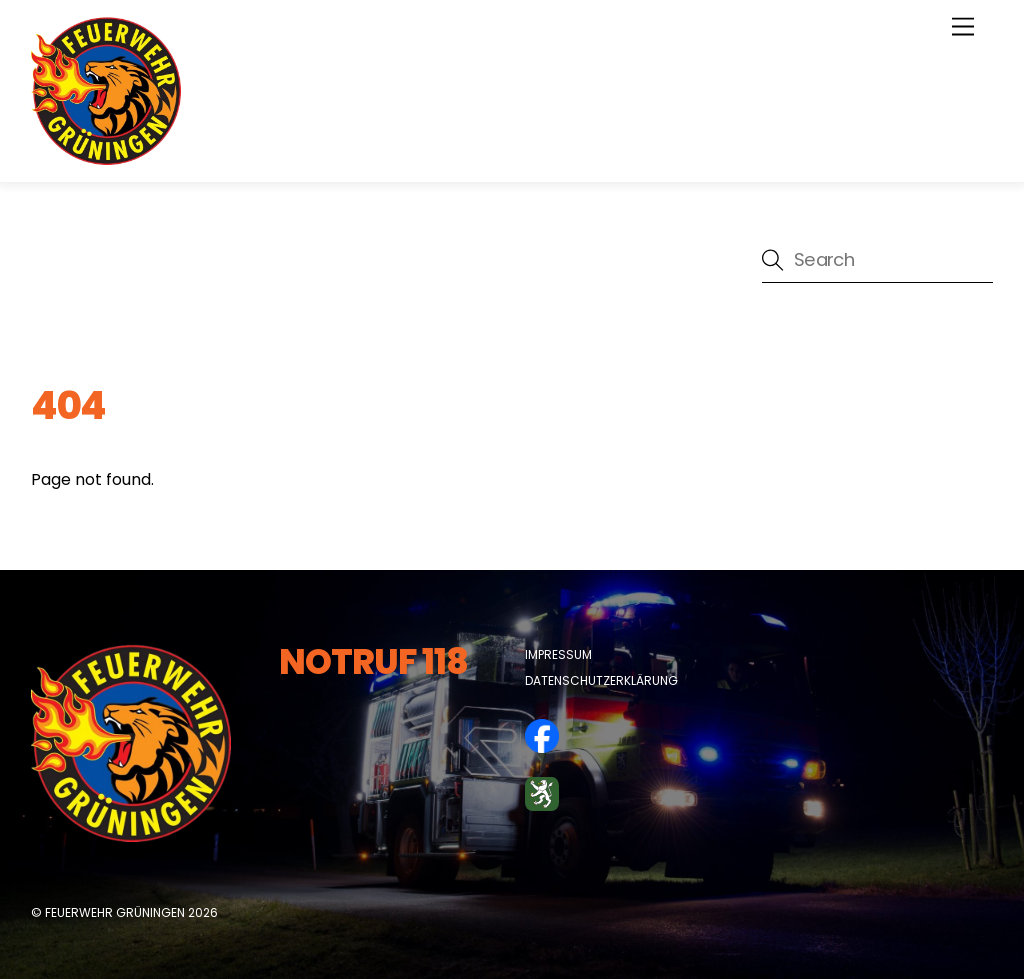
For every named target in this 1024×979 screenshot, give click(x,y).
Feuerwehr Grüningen (115, 912)
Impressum (558, 654)
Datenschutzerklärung (601, 680)
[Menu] (963, 27)
